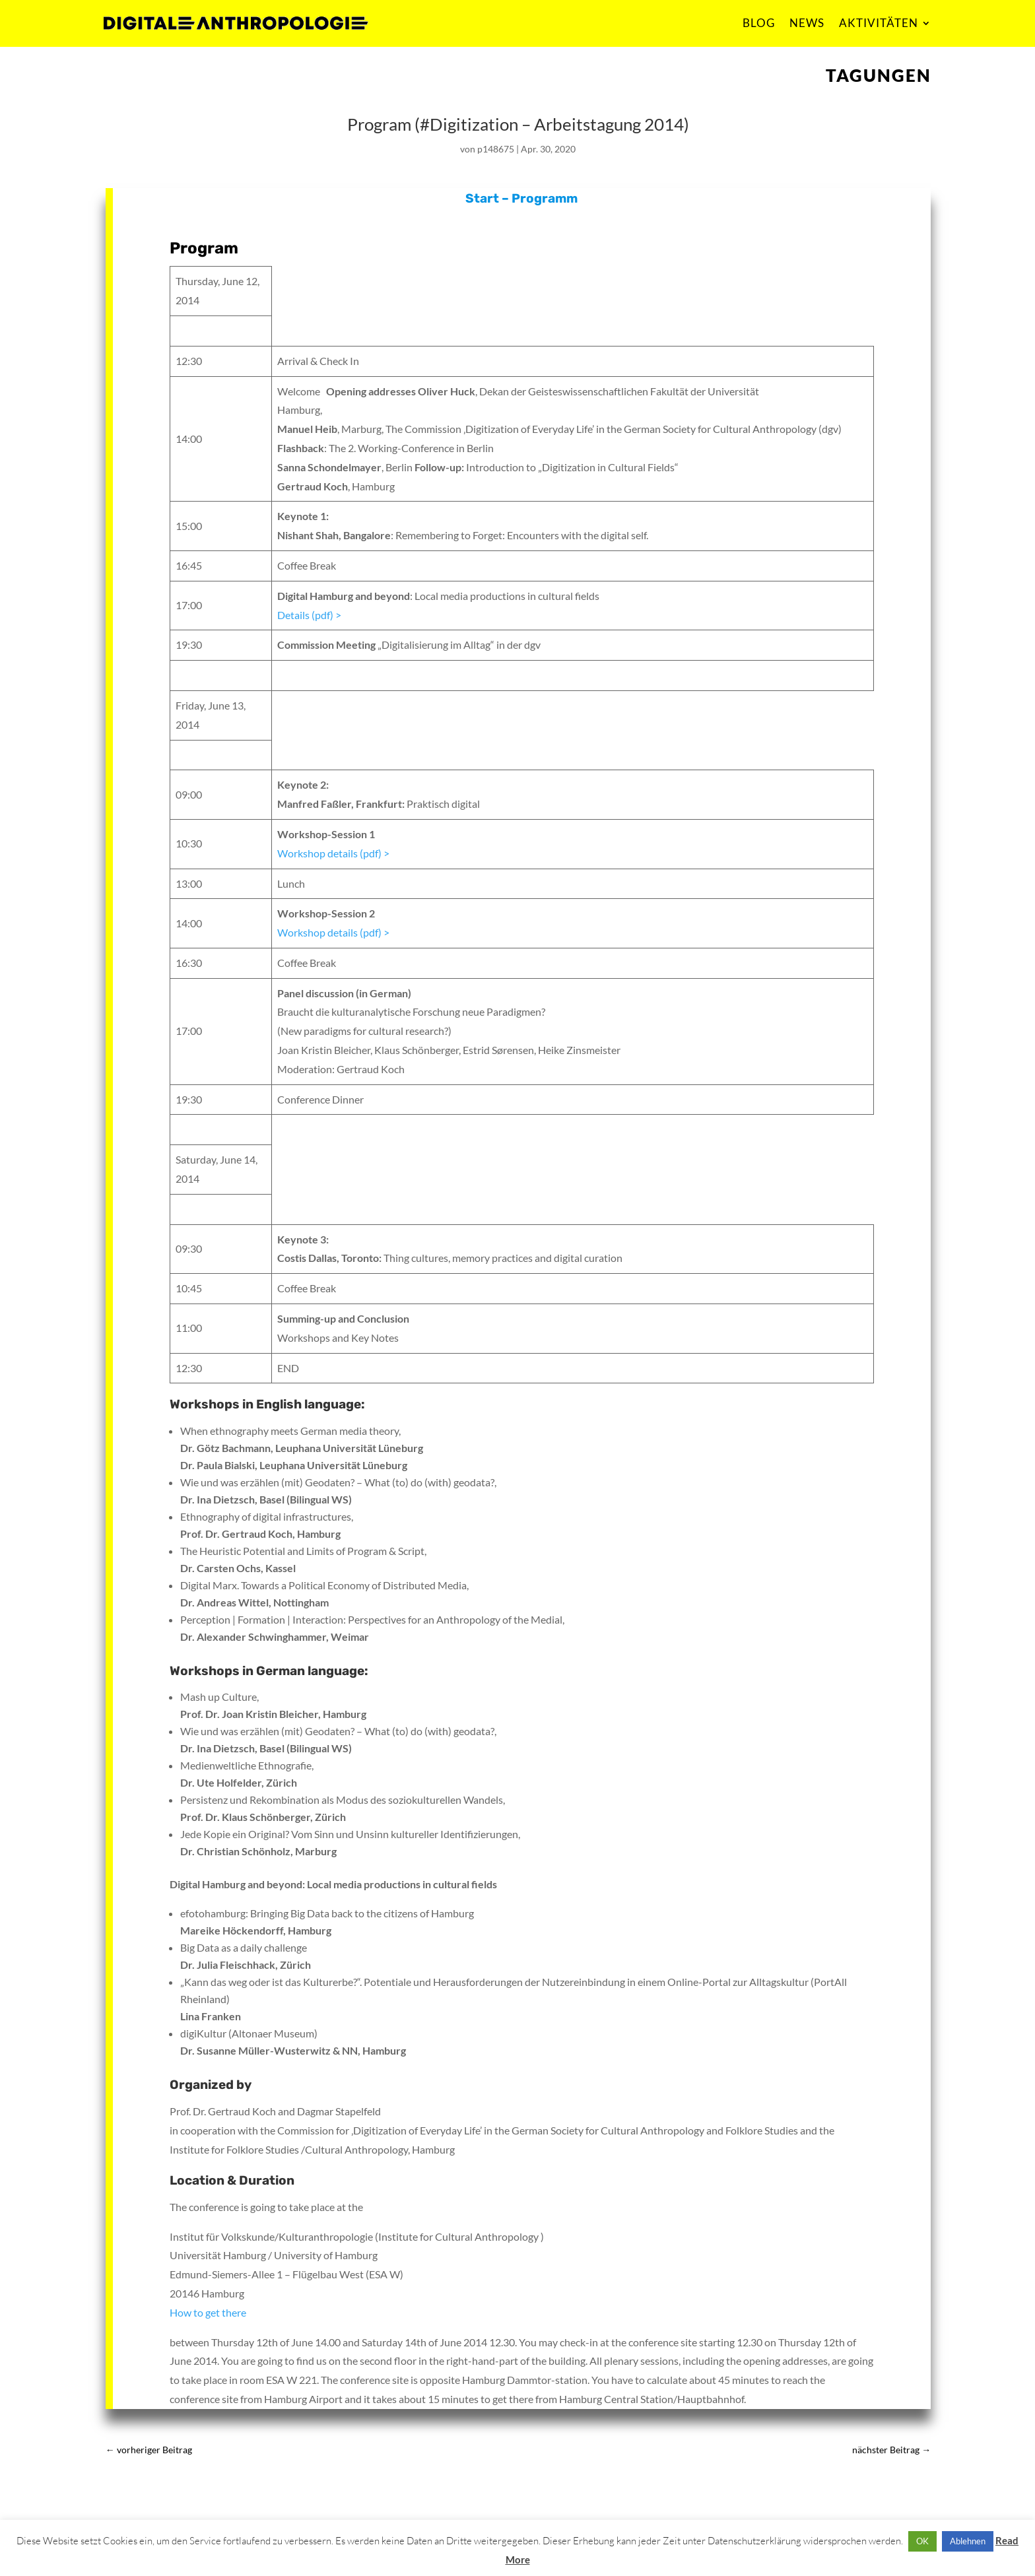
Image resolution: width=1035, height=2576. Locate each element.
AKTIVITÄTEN (878, 23)
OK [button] (922, 2541)
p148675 (495, 148)
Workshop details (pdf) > (333, 853)
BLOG (759, 23)
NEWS (806, 23)
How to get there (208, 2312)
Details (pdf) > (309, 615)
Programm (545, 198)
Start (482, 198)
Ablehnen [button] (967, 2541)
